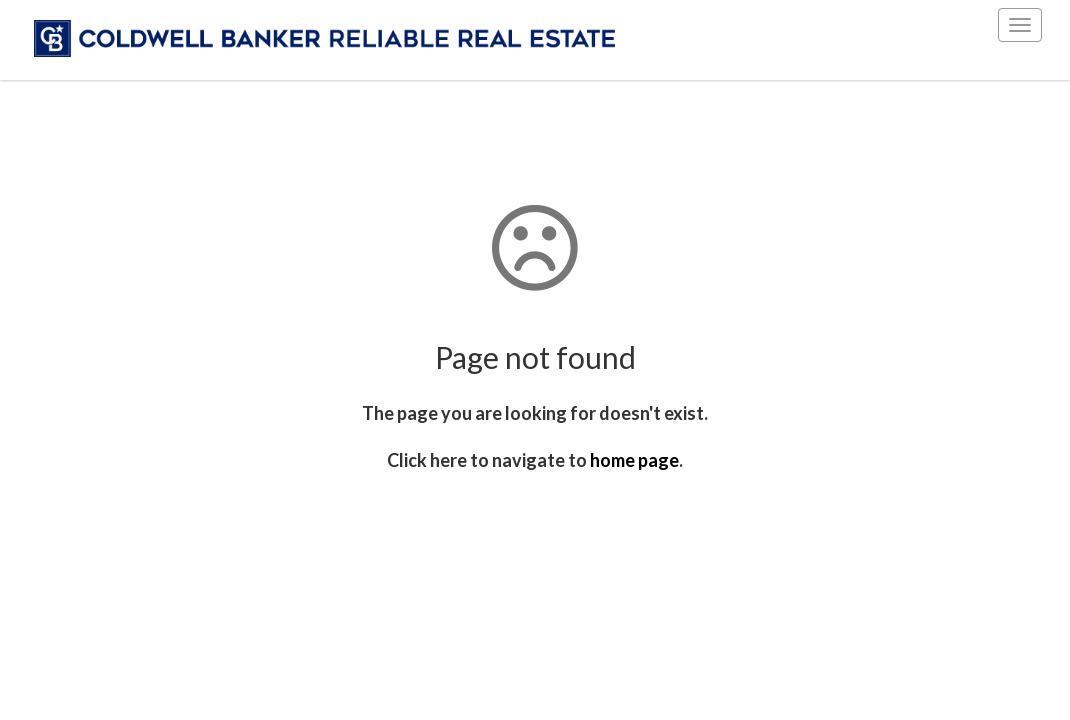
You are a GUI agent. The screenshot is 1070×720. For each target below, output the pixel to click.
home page (634, 460)
